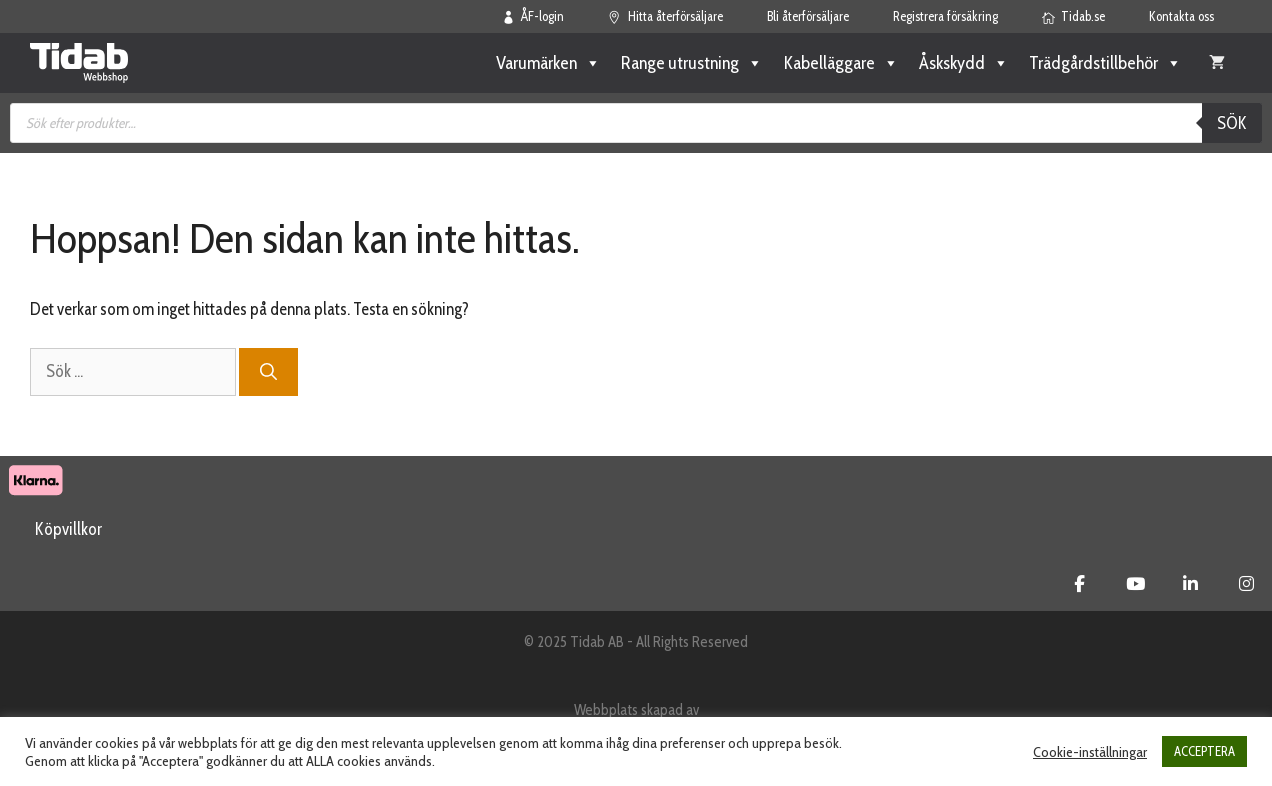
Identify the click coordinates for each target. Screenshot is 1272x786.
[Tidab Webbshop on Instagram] (1246, 584)
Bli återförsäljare (808, 16)
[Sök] (268, 372)
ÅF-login (533, 16)
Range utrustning (692, 63)
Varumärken (548, 63)
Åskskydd (964, 63)
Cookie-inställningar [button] (1090, 752)
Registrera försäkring (945, 16)
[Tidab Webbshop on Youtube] (1135, 584)
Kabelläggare (841, 63)
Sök (1232, 123)
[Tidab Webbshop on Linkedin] (1190, 584)
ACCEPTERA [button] (1204, 751)
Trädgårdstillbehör (1105, 63)
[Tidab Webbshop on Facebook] (1079, 584)
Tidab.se (1074, 16)
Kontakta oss (1181, 16)
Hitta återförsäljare (665, 16)
